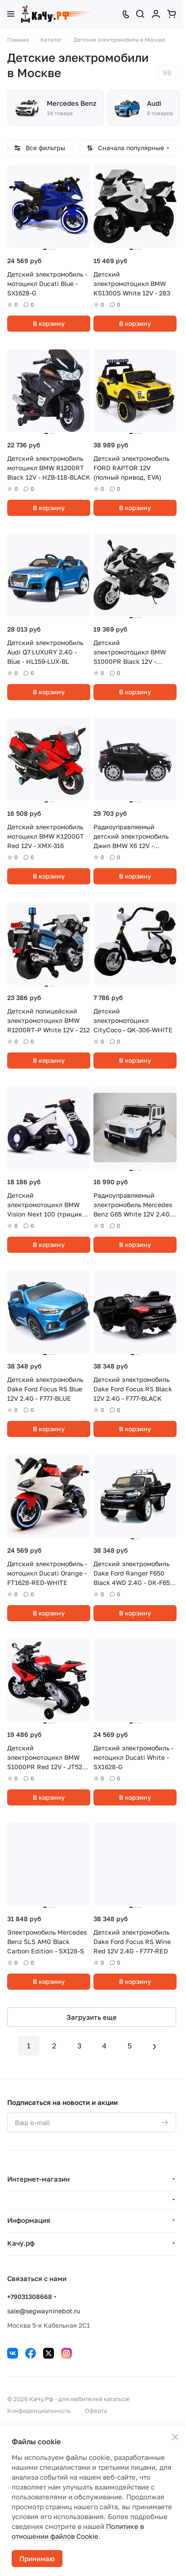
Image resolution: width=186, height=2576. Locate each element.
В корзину (49, 323)
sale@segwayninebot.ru (43, 2311)
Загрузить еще (91, 2017)
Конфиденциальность (39, 2410)
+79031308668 (29, 2296)
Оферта (96, 2410)
